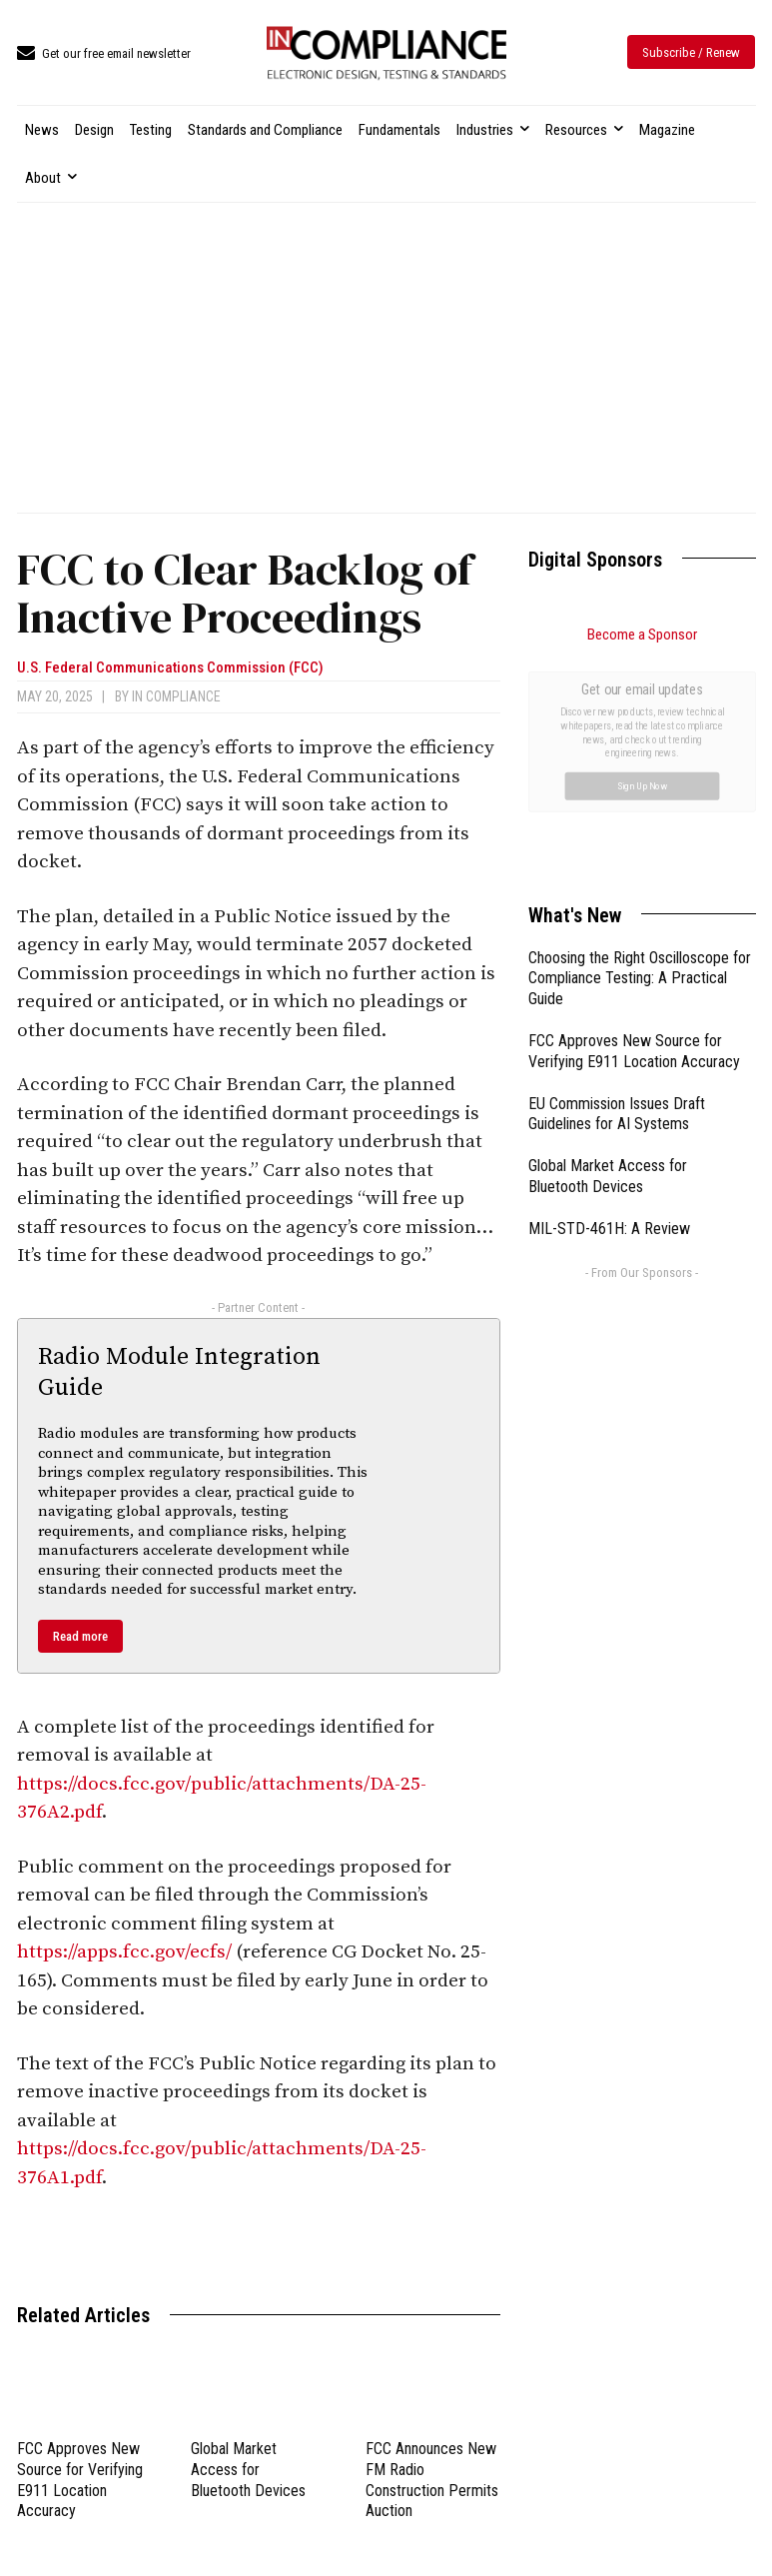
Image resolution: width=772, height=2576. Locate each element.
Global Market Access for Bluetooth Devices (248, 2469)
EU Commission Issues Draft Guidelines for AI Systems (616, 889)
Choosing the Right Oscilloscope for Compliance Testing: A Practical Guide (639, 753)
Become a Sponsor (642, 635)
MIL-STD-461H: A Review (609, 1003)
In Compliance (176, 696)
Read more (80, 1636)
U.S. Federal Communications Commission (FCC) (170, 667)
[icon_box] (104, 54)
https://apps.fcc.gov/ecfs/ (124, 1951)
